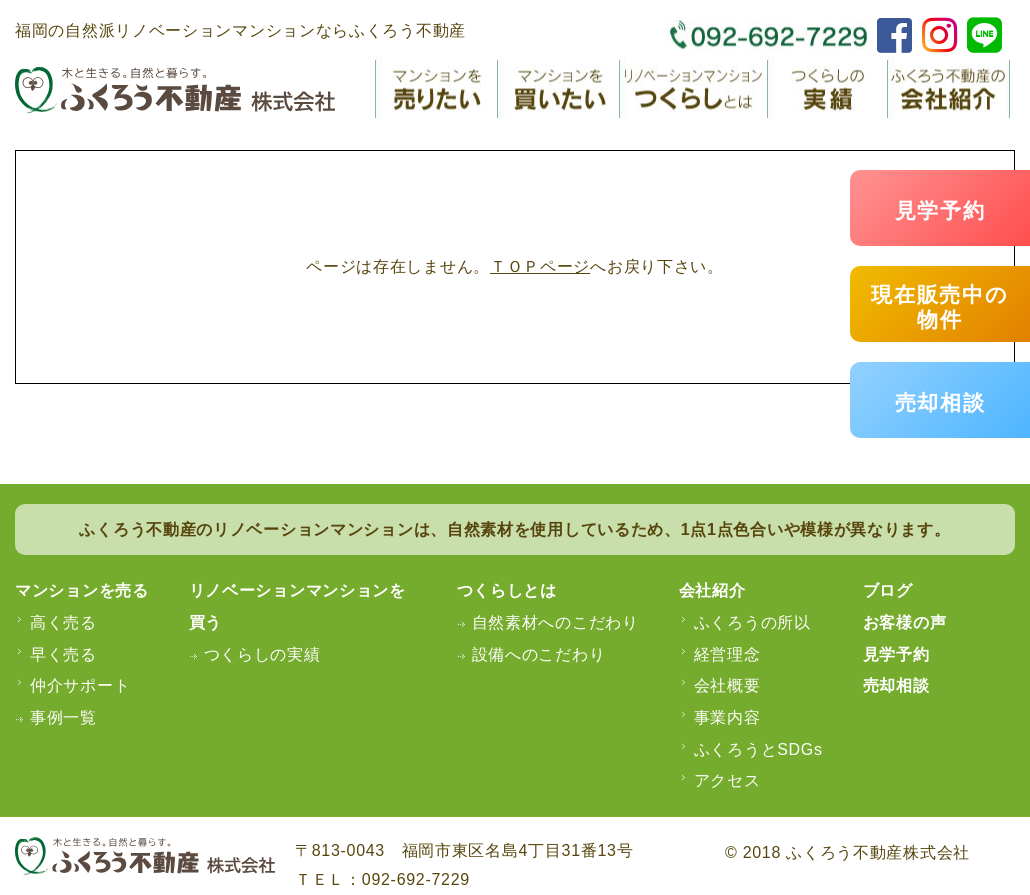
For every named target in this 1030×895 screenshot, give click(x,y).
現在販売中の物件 (939, 307)
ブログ (888, 590)
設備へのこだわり (539, 654)
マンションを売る (82, 590)
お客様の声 (905, 622)
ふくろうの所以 (752, 622)
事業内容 (727, 717)
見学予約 (940, 210)
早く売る (63, 654)
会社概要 (727, 685)
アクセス (727, 780)
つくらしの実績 (262, 654)
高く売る (63, 622)
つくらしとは (507, 590)
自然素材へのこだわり (555, 622)
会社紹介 (712, 590)
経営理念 (727, 654)
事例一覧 (63, 717)
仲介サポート (80, 685)
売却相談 (940, 402)
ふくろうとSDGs (758, 749)
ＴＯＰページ (540, 266)
